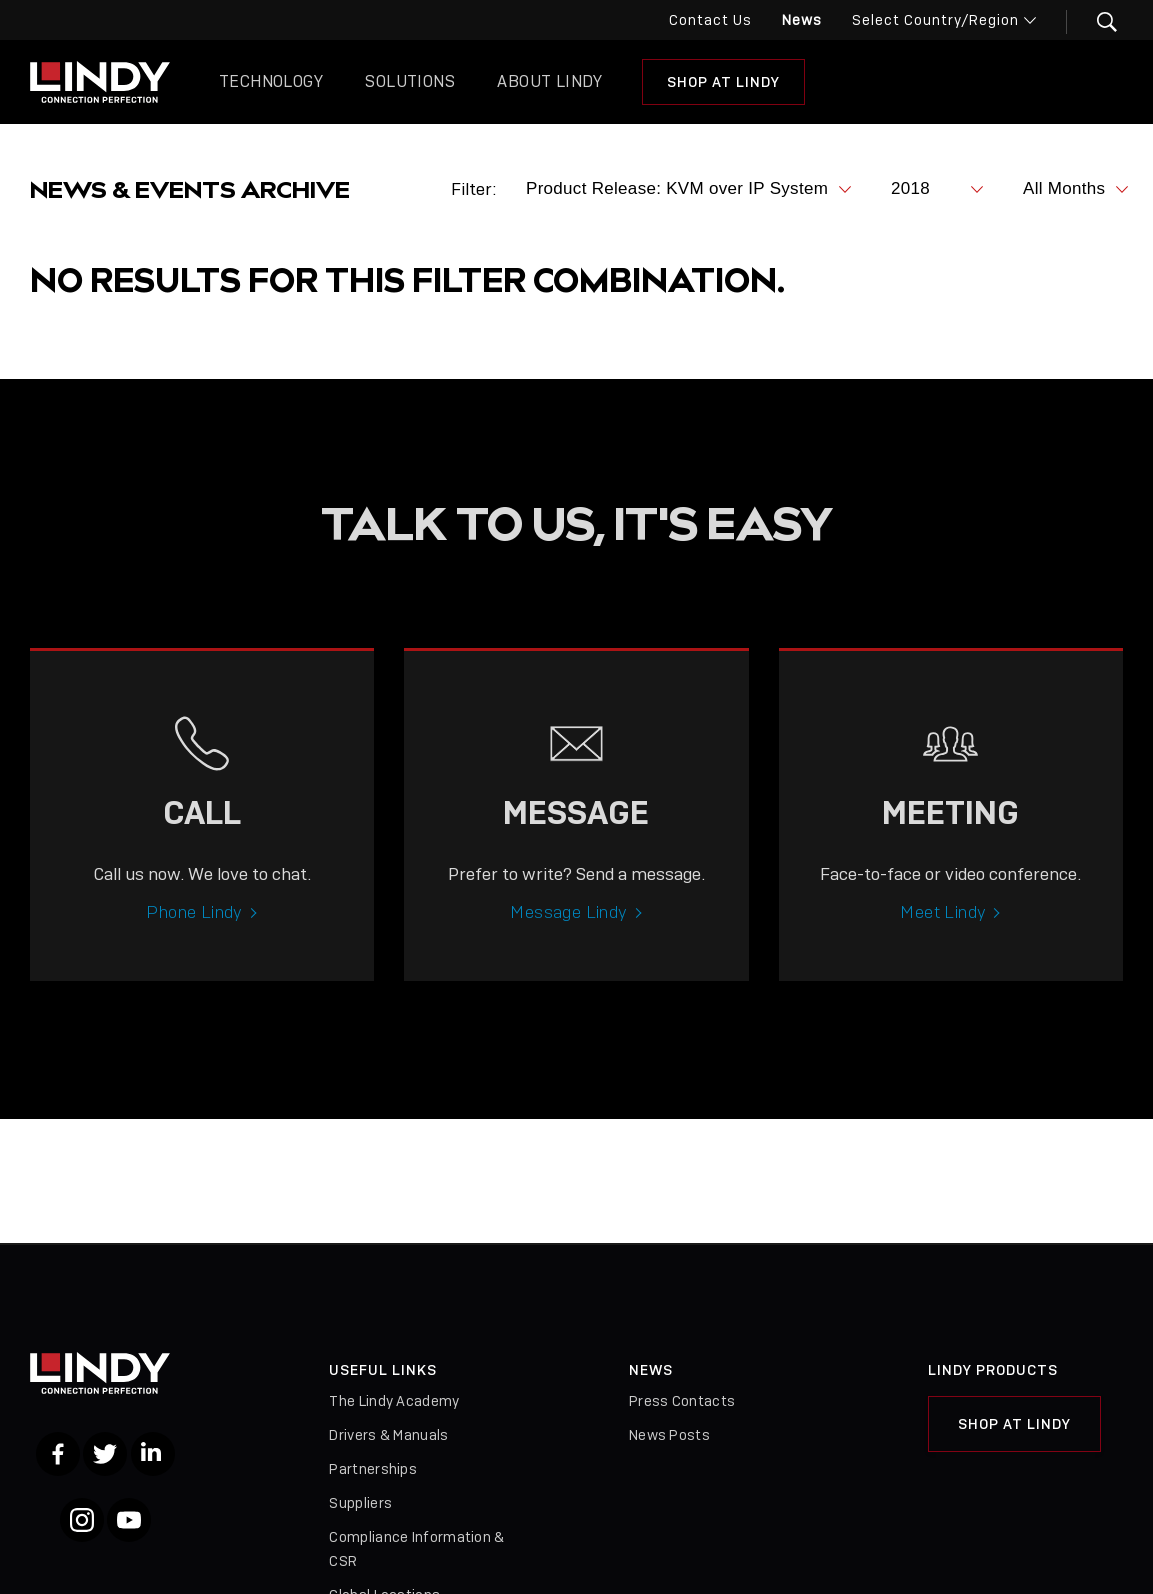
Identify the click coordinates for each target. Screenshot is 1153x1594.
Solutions (410, 81)
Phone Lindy (194, 932)
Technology (271, 81)
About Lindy (549, 81)
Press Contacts (682, 1401)
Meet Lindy (943, 932)
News (802, 20)
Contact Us (710, 20)
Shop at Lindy (723, 82)
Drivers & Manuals (388, 1435)
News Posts (669, 1435)
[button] (1094, 22)
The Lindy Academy (394, 1401)
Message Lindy (568, 932)
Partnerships (373, 1469)
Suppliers (360, 1503)
